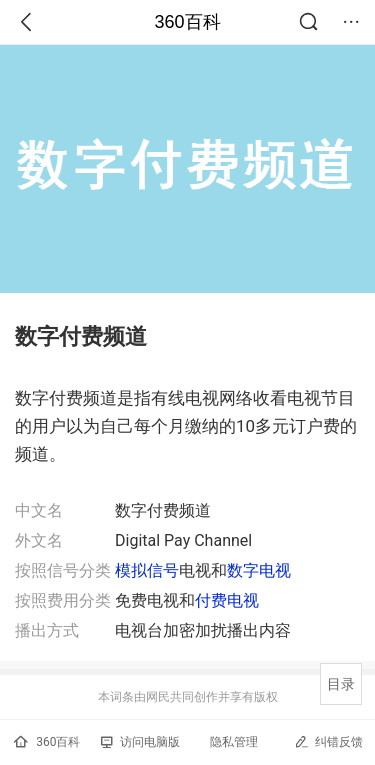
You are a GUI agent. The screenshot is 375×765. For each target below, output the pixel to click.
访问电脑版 (140, 742)
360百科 (187, 22)
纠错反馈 (328, 741)
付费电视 (227, 600)
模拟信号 (147, 570)
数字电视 (259, 570)
